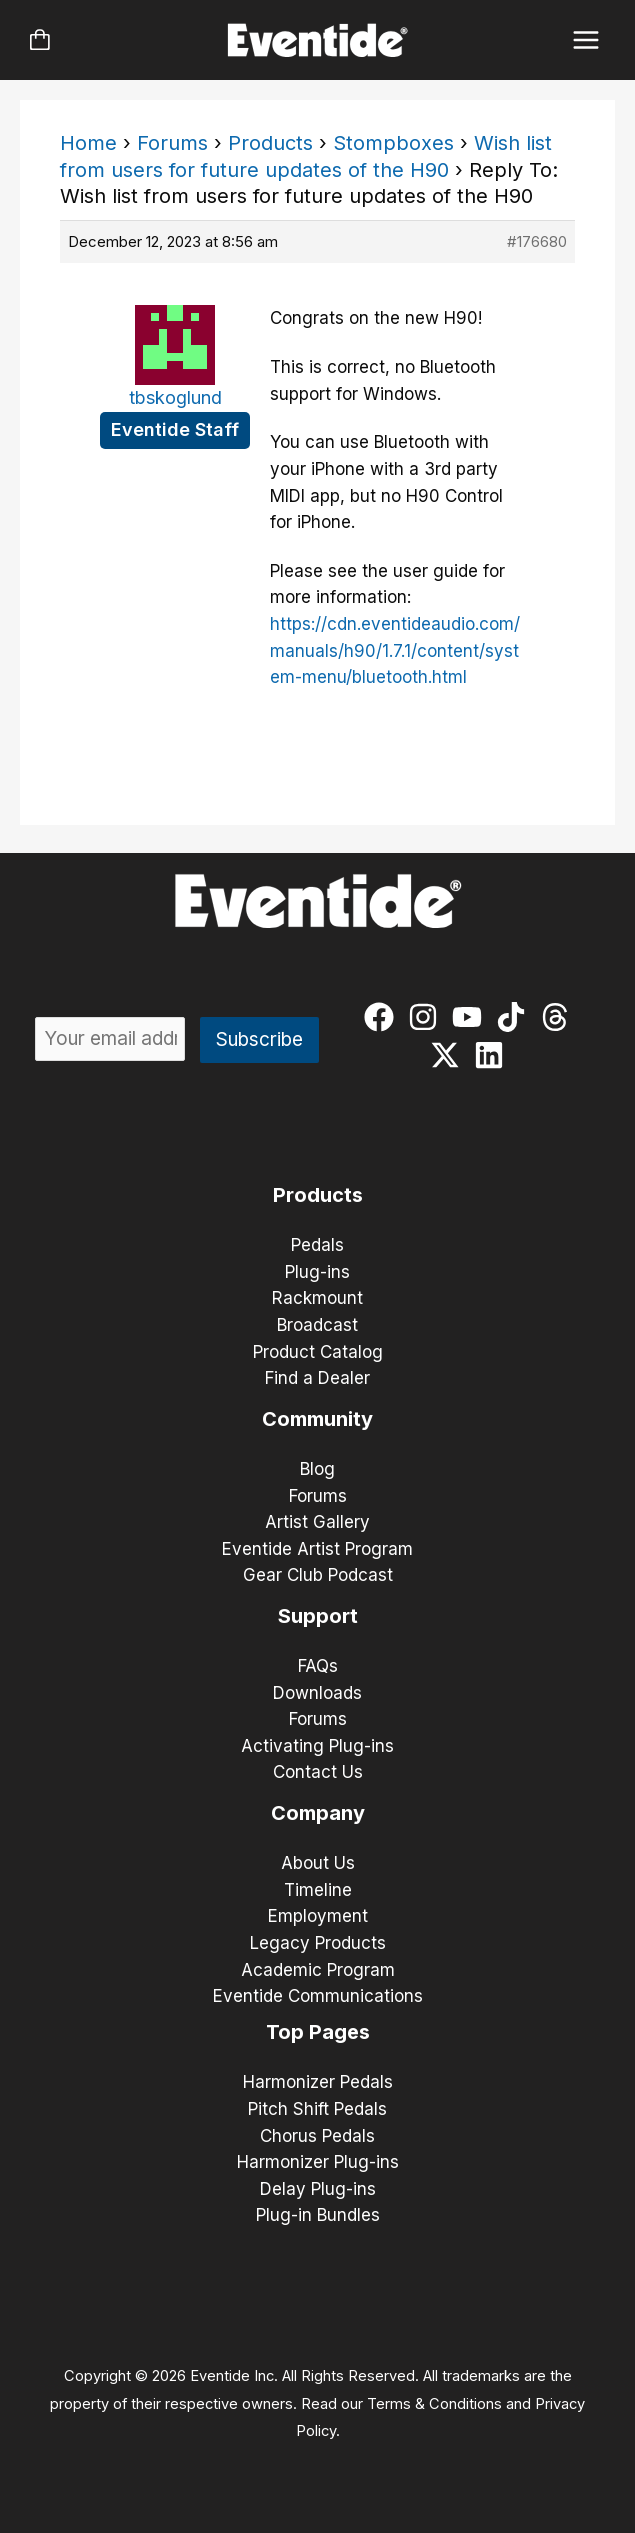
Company (318, 1813)
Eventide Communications (318, 1996)
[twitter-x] (449, 1055)
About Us (318, 1863)
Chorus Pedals (317, 2136)
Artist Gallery (317, 1522)
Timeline (318, 1890)
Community (317, 1419)
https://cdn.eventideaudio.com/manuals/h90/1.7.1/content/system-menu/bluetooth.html (395, 650)
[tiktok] (515, 1017)
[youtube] (471, 1017)
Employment (318, 1916)
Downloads (317, 1693)
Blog (317, 1469)
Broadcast (317, 1325)
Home (88, 143)
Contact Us (318, 1772)
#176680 (537, 241)
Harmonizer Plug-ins (318, 2162)
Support (318, 1616)
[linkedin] (493, 1055)
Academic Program (318, 1970)
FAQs (318, 1666)
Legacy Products (318, 1943)
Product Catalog (318, 1352)
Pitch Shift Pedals (317, 2109)
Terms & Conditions (434, 2404)
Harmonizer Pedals (318, 2082)
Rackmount (317, 1298)
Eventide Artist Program (317, 1549)
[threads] (559, 1017)
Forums (172, 143)
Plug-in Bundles (318, 2215)
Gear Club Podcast (318, 1575)
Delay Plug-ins (318, 2189)
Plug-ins (317, 1272)
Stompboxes (393, 143)
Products (270, 143)
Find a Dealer (317, 1378)
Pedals (317, 1245)
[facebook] (383, 1017)
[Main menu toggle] (586, 40)
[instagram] (427, 1017)
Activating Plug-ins (317, 1746)
